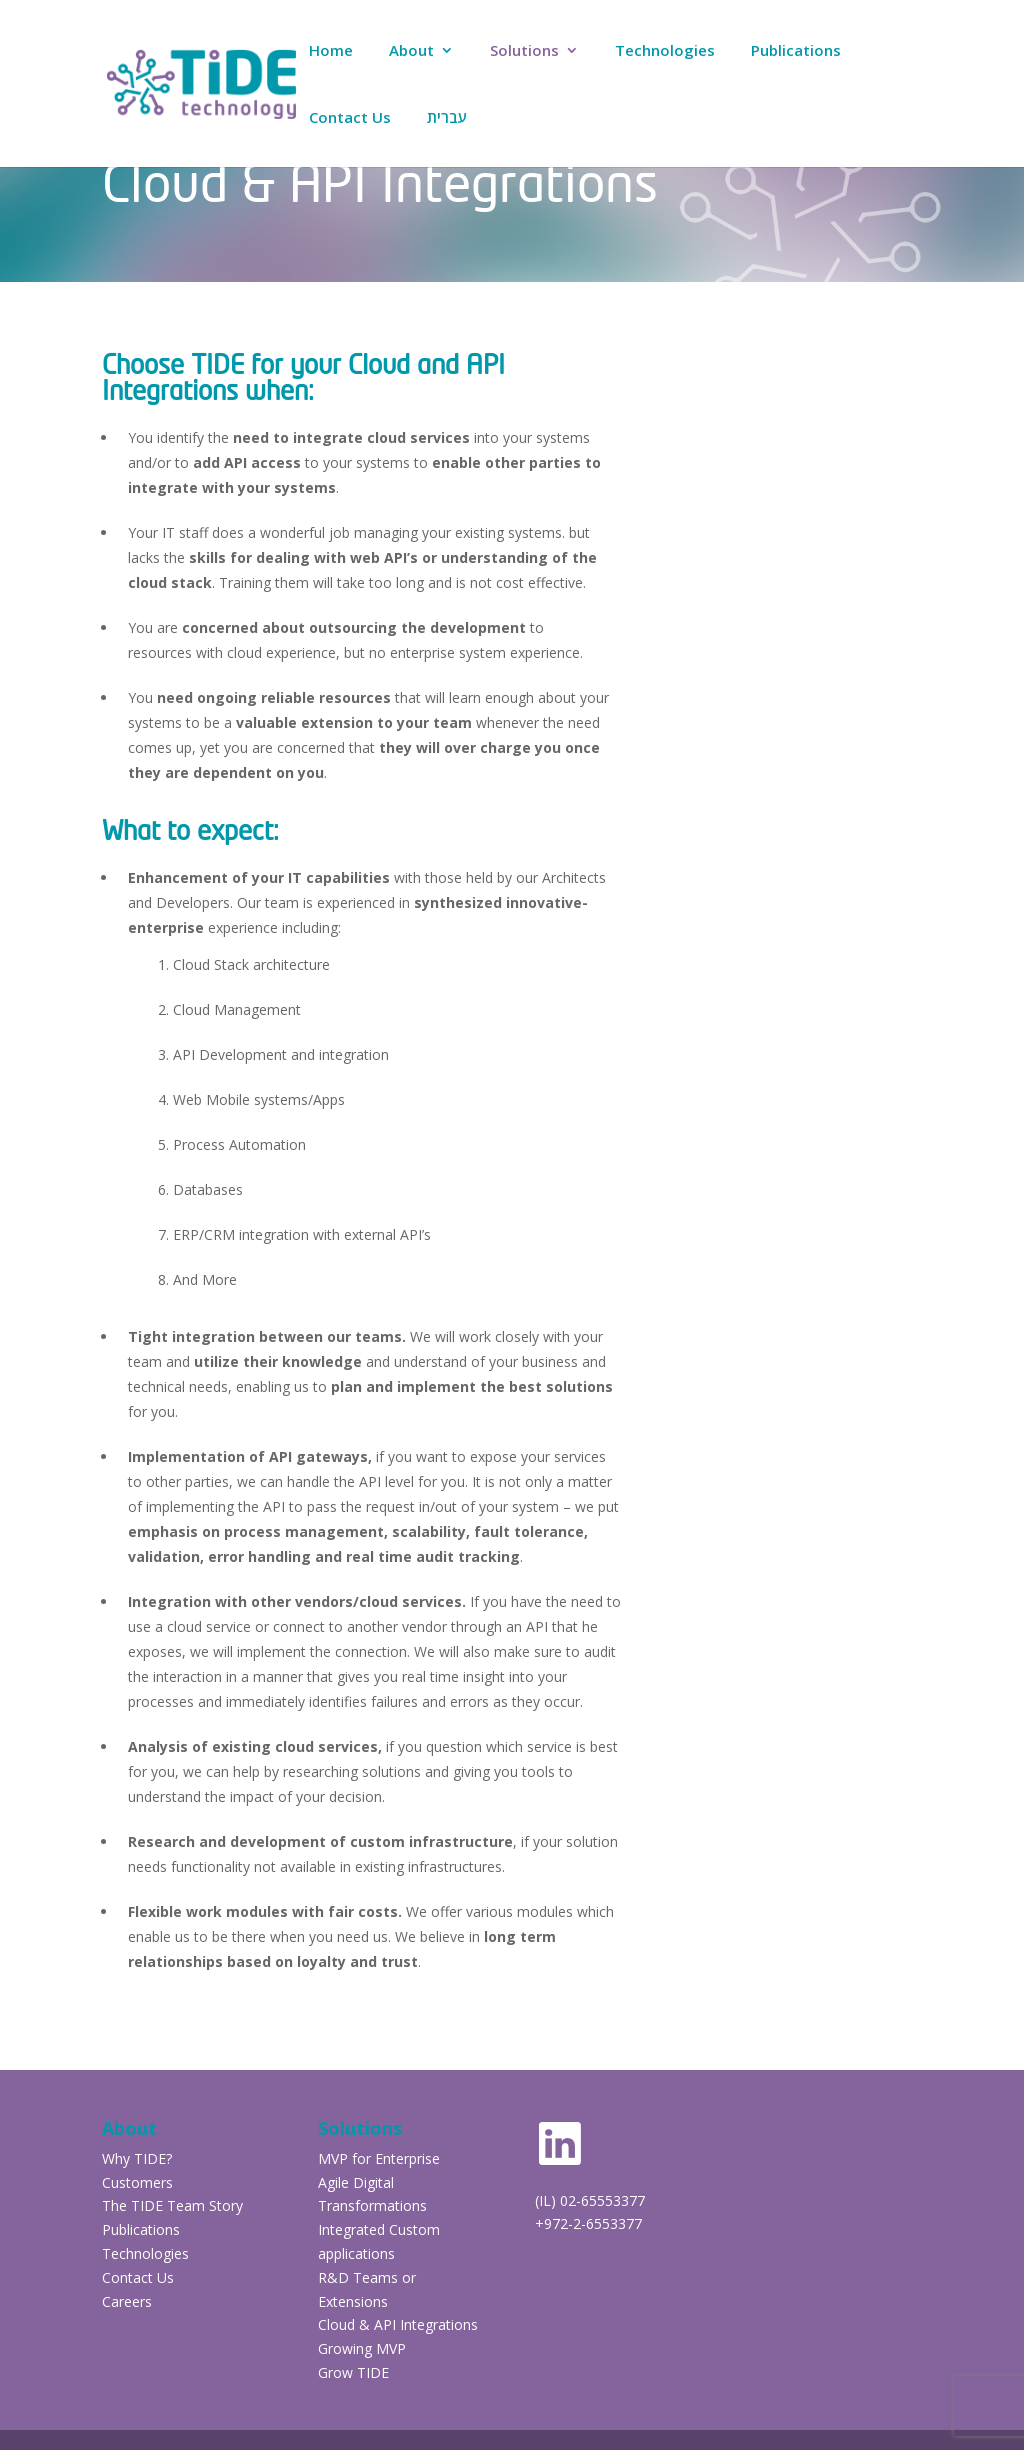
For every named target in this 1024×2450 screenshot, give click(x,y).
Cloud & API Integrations (398, 2324)
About (411, 51)
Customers (139, 2182)
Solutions (524, 51)
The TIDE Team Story (172, 2205)
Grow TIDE (353, 2372)
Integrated (351, 2229)
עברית (447, 118)
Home (331, 51)
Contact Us (350, 118)
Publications (796, 51)
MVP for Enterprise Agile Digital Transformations (379, 2182)
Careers (127, 2301)
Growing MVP (362, 2348)
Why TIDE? (137, 2158)
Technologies (665, 51)
